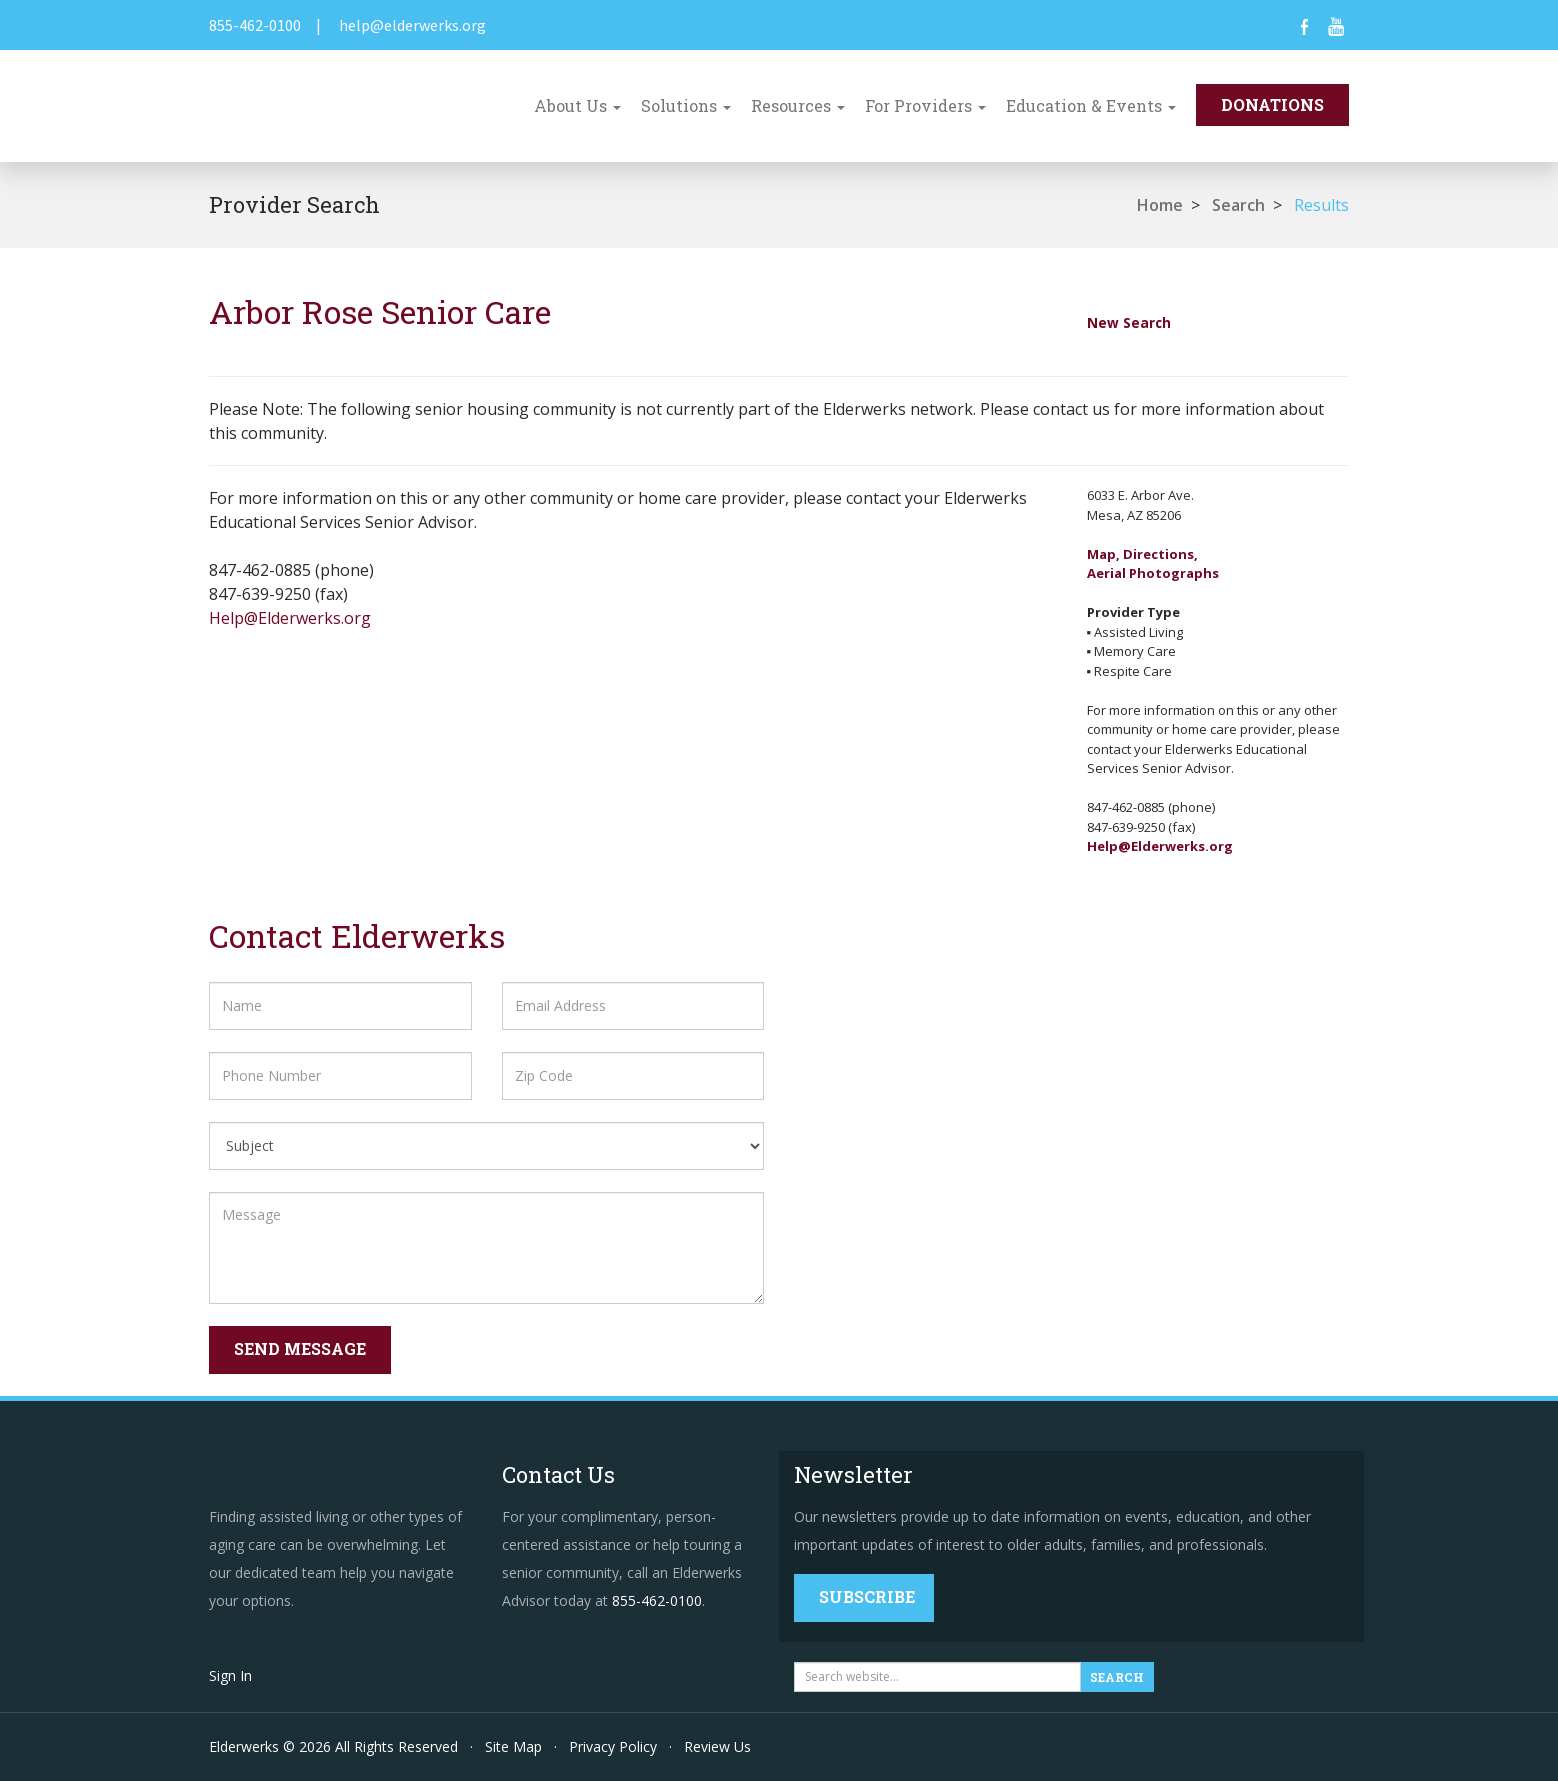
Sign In (230, 1675)
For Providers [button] (925, 105)
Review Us (717, 1746)
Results (1321, 205)
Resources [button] (798, 105)
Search (1238, 205)
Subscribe (867, 1596)
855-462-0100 (255, 25)
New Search (1129, 322)
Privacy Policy (613, 1746)
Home (1160, 205)
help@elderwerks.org (412, 25)
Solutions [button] (686, 105)
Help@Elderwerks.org (290, 618)
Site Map (513, 1746)
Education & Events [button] (1091, 105)
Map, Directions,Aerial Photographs (1153, 564)
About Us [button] (577, 105)
